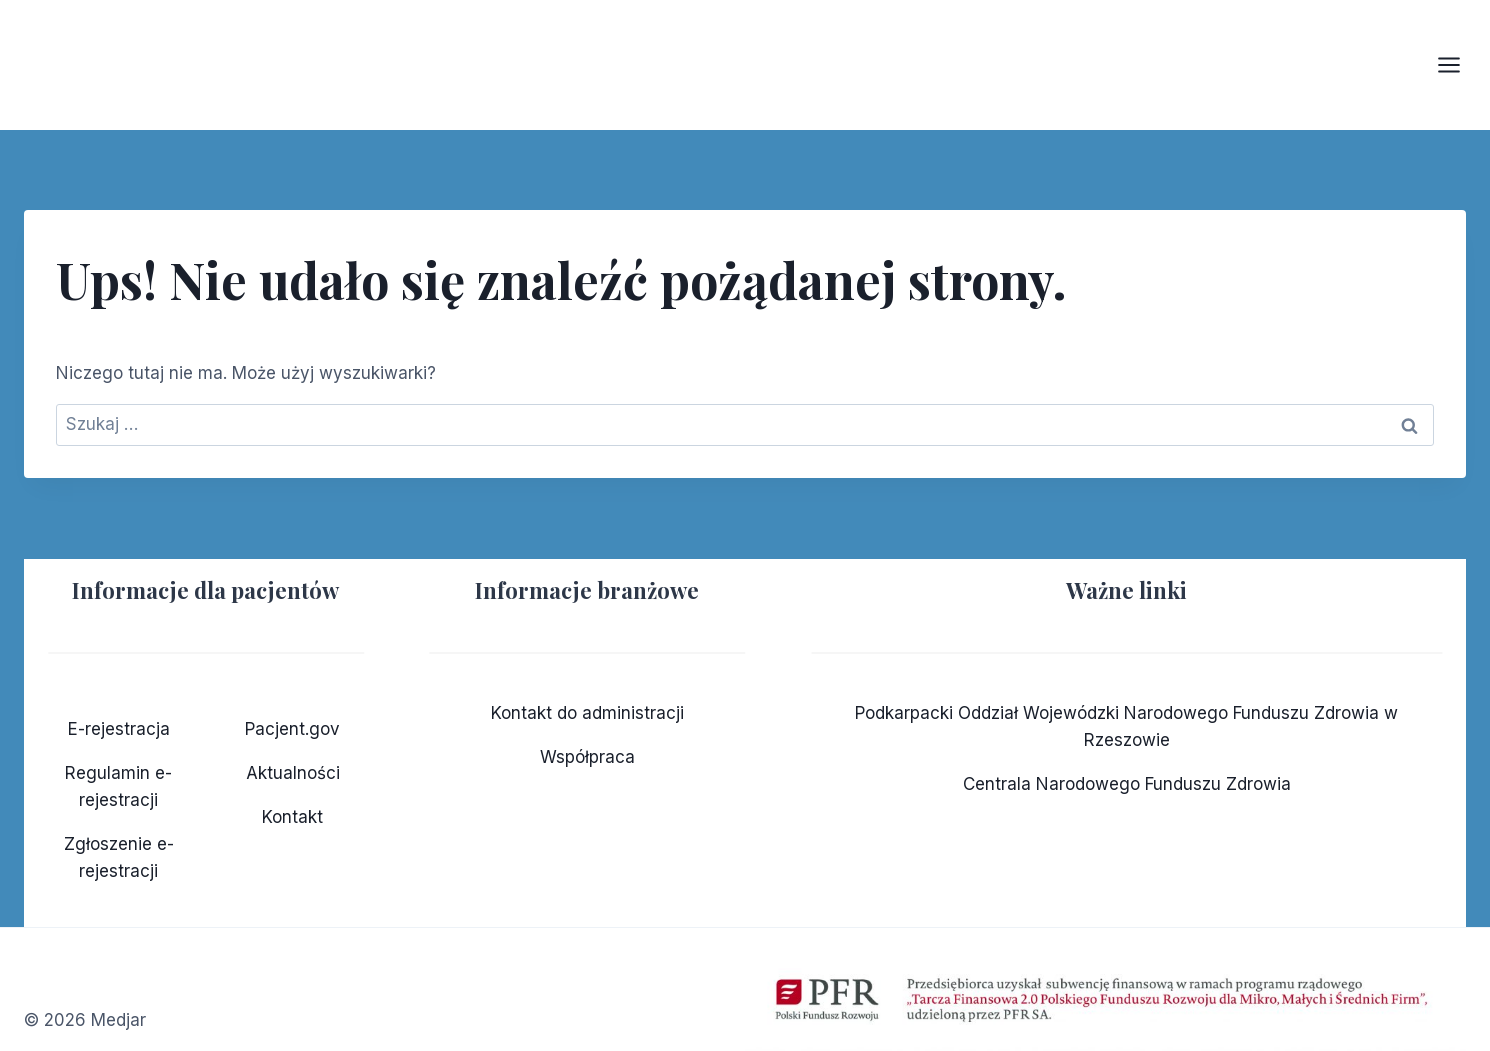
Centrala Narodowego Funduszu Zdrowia (1127, 784)
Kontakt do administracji (587, 713)
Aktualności (293, 773)
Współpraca (587, 757)
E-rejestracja (119, 729)
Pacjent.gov (292, 729)
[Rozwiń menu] (1459, 64)
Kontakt (292, 817)
